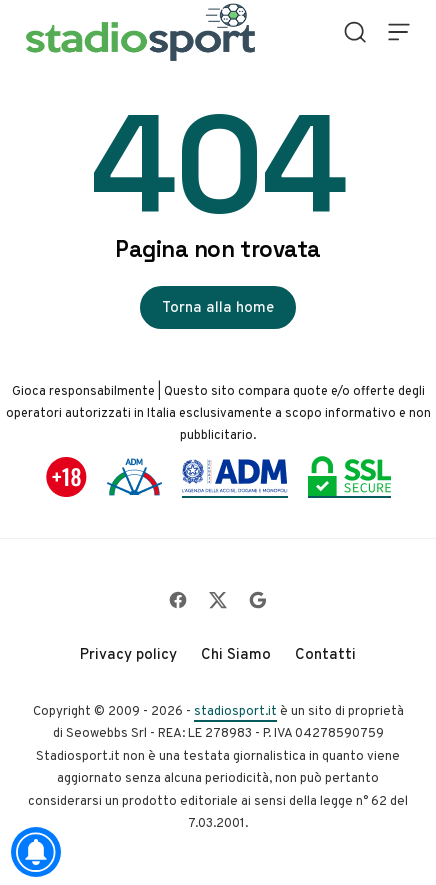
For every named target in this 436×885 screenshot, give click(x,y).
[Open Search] (355, 32)
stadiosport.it (235, 710)
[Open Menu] (399, 32)
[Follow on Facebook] (178, 600)
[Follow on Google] (258, 600)
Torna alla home (218, 307)
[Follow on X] (218, 600)
